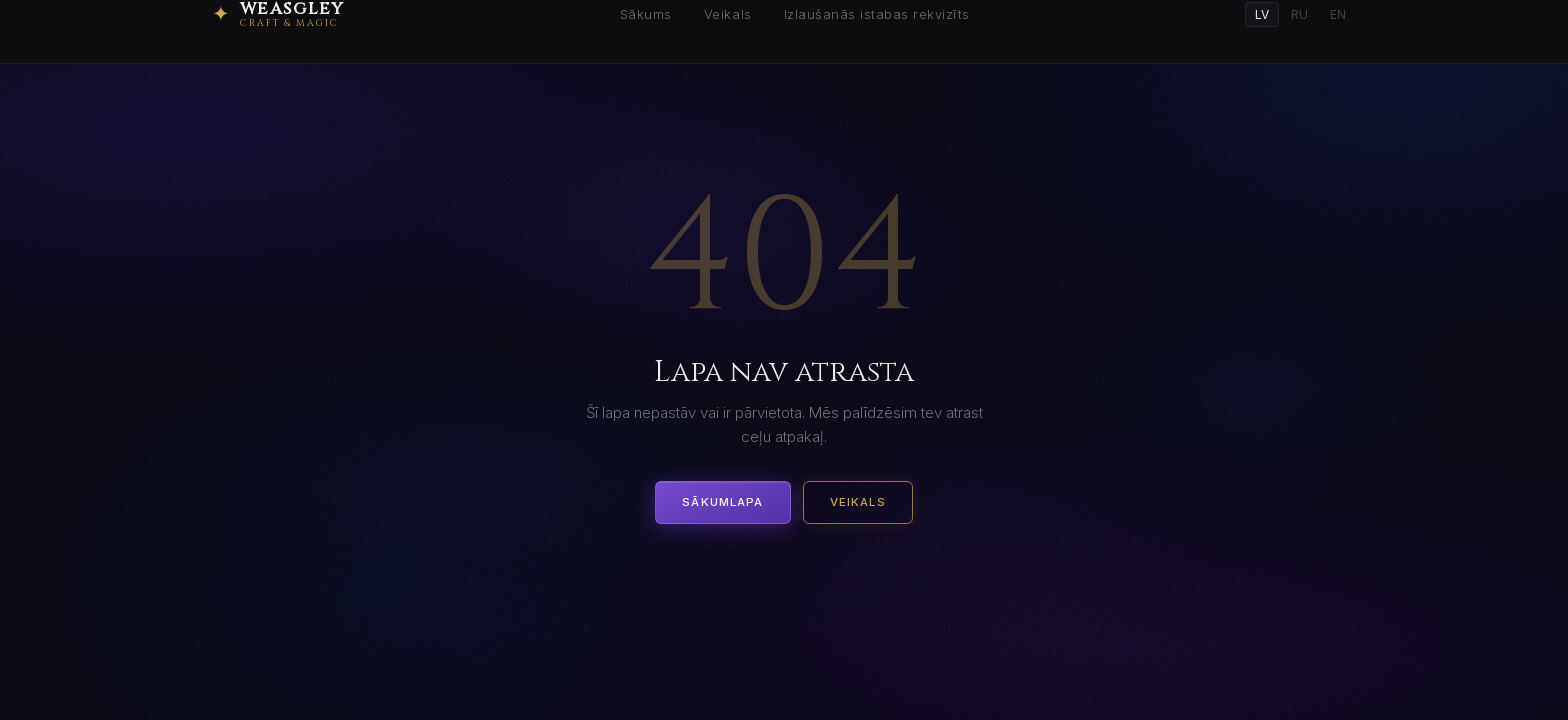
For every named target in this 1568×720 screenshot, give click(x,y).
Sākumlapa (722, 502)
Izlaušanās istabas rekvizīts (877, 14)
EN (1338, 14)
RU (1299, 14)
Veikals (728, 14)
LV (1262, 14)
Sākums (646, 14)
